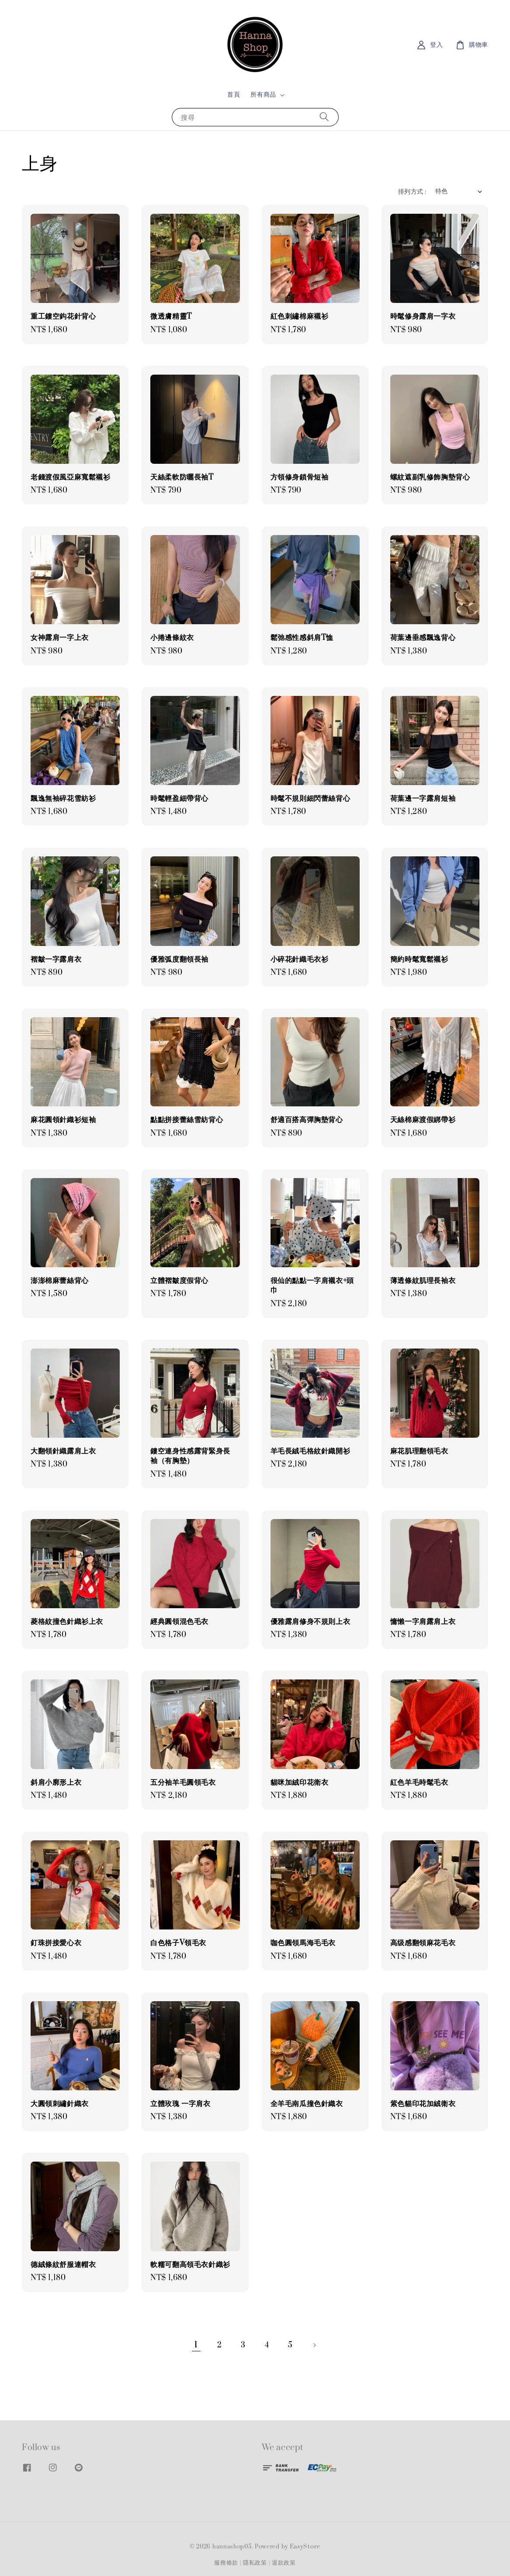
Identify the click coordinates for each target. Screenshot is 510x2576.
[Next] (314, 2345)
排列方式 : (412, 192)
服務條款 (226, 2563)
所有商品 (263, 95)
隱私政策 (255, 2563)
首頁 (233, 94)
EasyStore (305, 2547)
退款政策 (284, 2563)
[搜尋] (324, 116)
